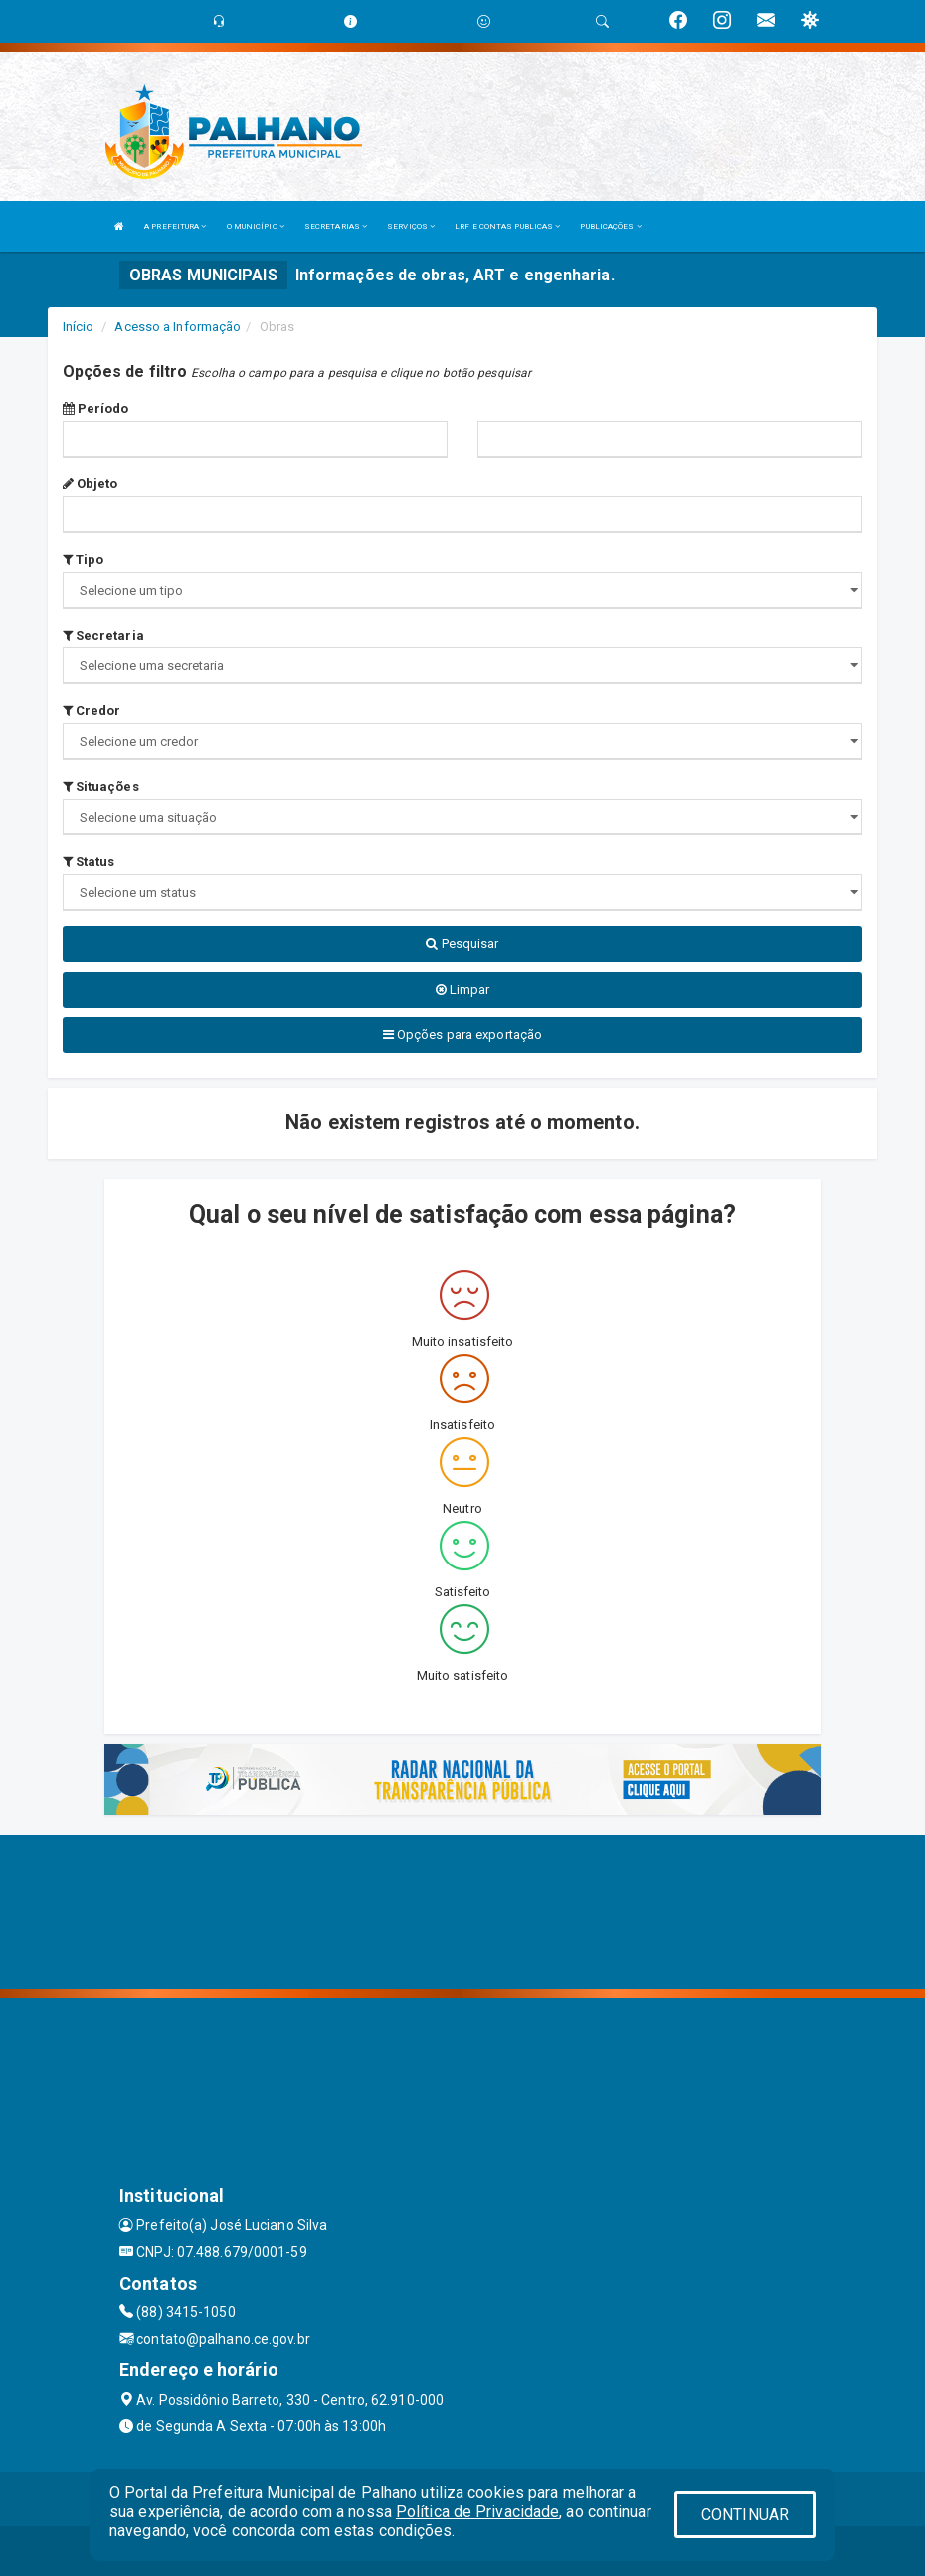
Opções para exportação (462, 1034)
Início (78, 326)
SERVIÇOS (411, 226)
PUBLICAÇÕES (610, 226)
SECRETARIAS (335, 226)
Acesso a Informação (177, 326)
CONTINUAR (745, 2514)
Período (96, 408)
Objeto (90, 483)
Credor (92, 710)
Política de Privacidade (477, 2511)
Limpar (463, 989)
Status (89, 861)
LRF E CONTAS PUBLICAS (507, 226)
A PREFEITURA (175, 226)
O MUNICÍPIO (255, 226)
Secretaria (103, 635)
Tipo (83, 559)
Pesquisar (462, 943)
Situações (101, 786)
